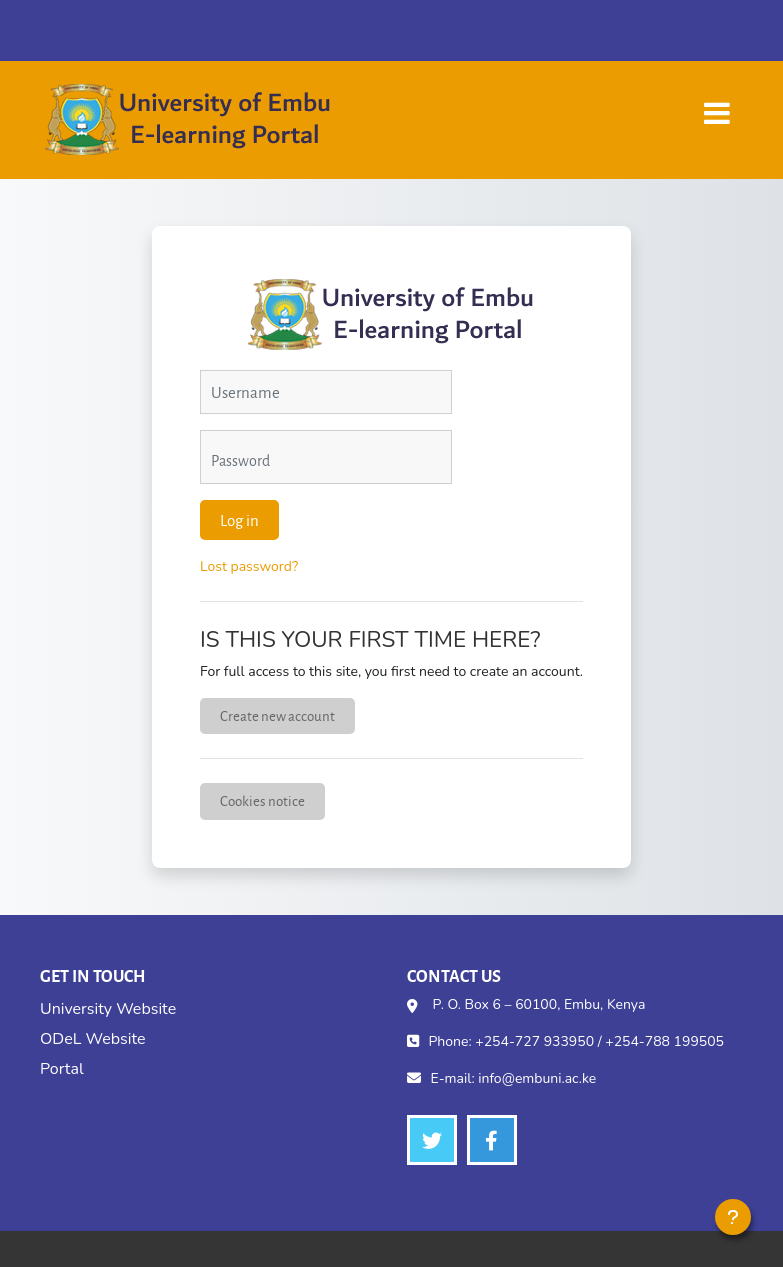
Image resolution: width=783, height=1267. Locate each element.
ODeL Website (92, 1039)
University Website (108, 1009)
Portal (62, 1069)
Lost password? (249, 566)
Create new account (277, 715)
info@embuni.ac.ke (537, 1078)
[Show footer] (733, 1217)
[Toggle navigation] (717, 103)
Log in (239, 520)
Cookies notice (262, 800)
